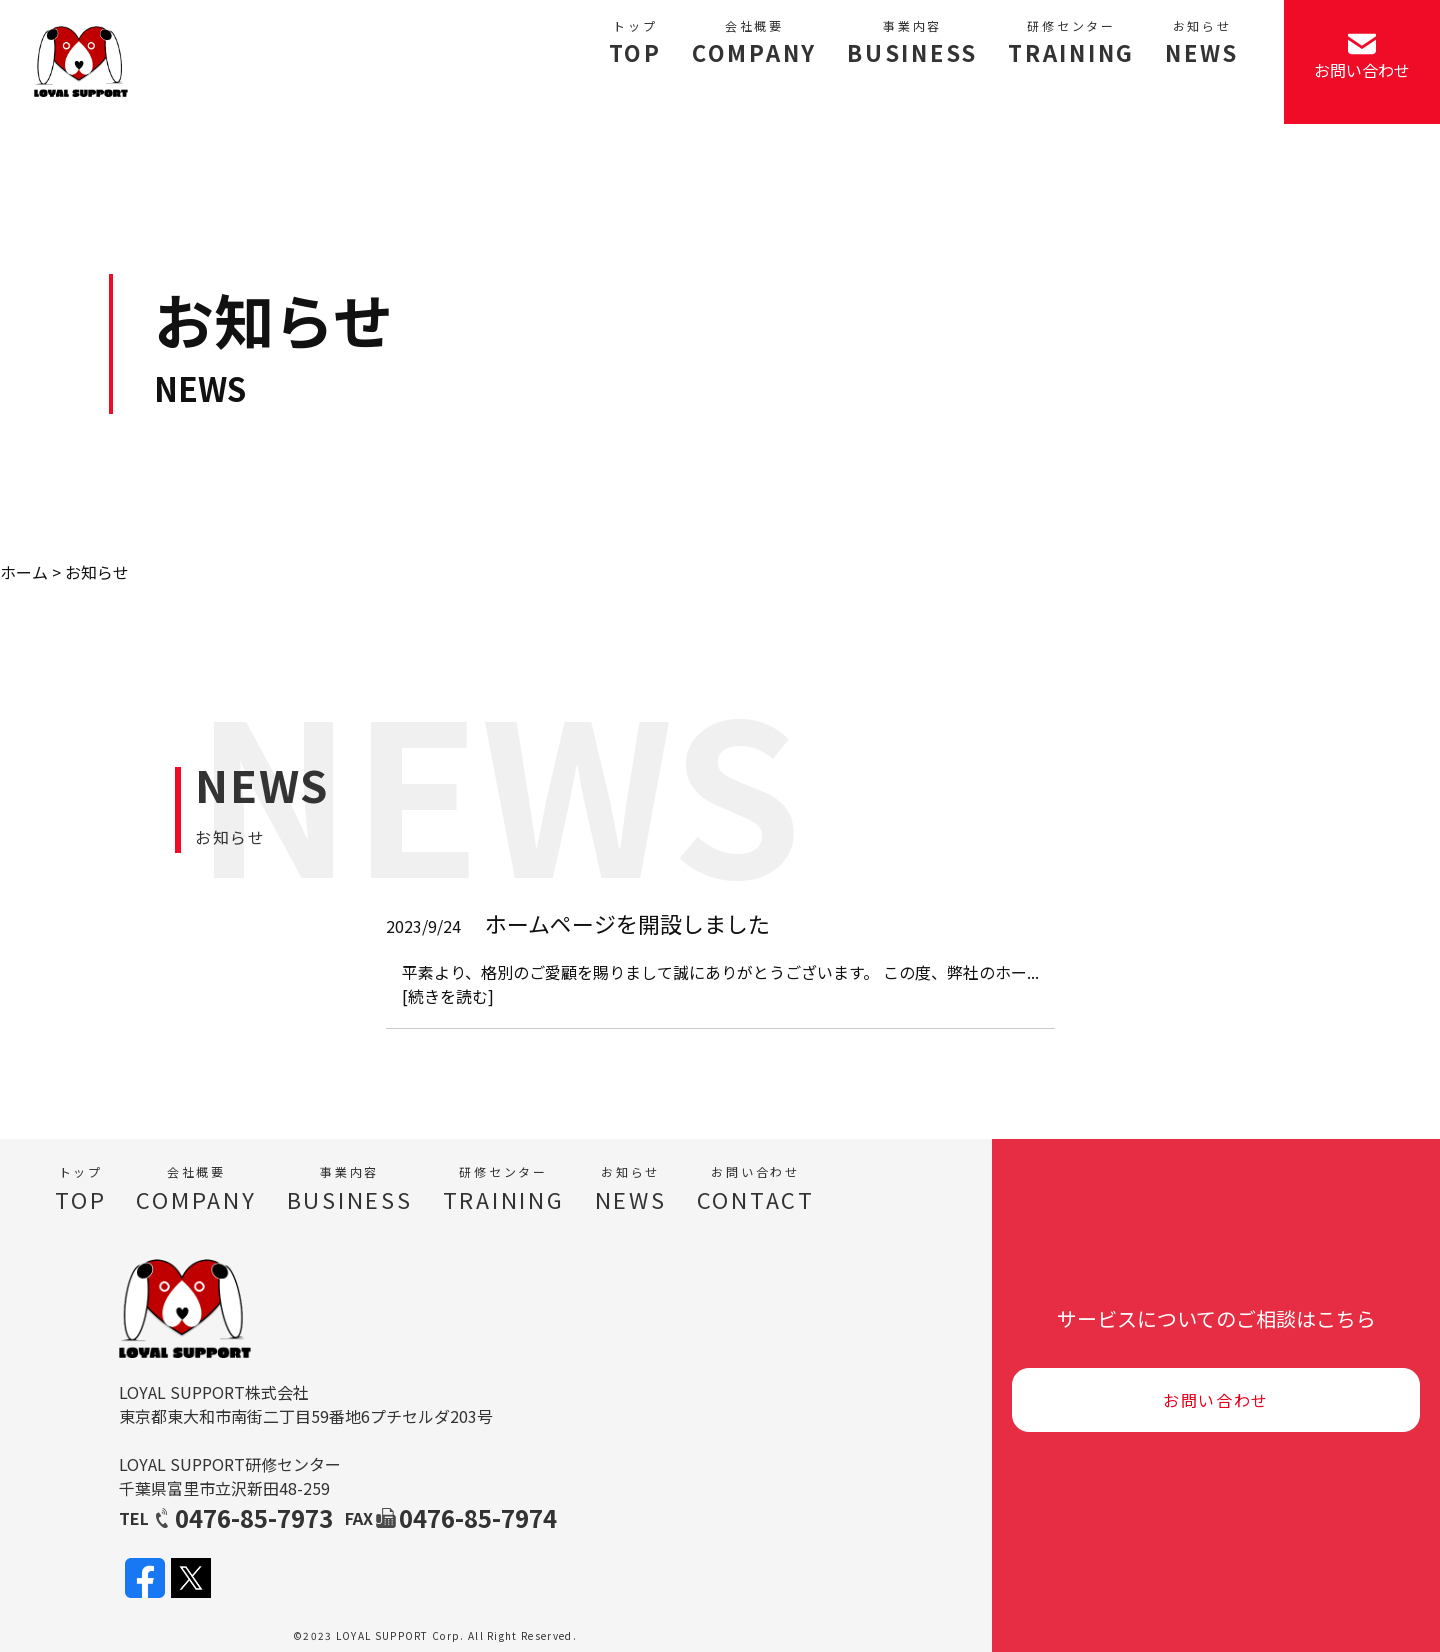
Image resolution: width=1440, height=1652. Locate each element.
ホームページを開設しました (627, 923)
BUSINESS (912, 43)
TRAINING (1071, 43)
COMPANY (754, 43)
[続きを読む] (448, 996)
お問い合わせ (1216, 1400)
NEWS (1202, 43)
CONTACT (756, 1189)
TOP (635, 43)
